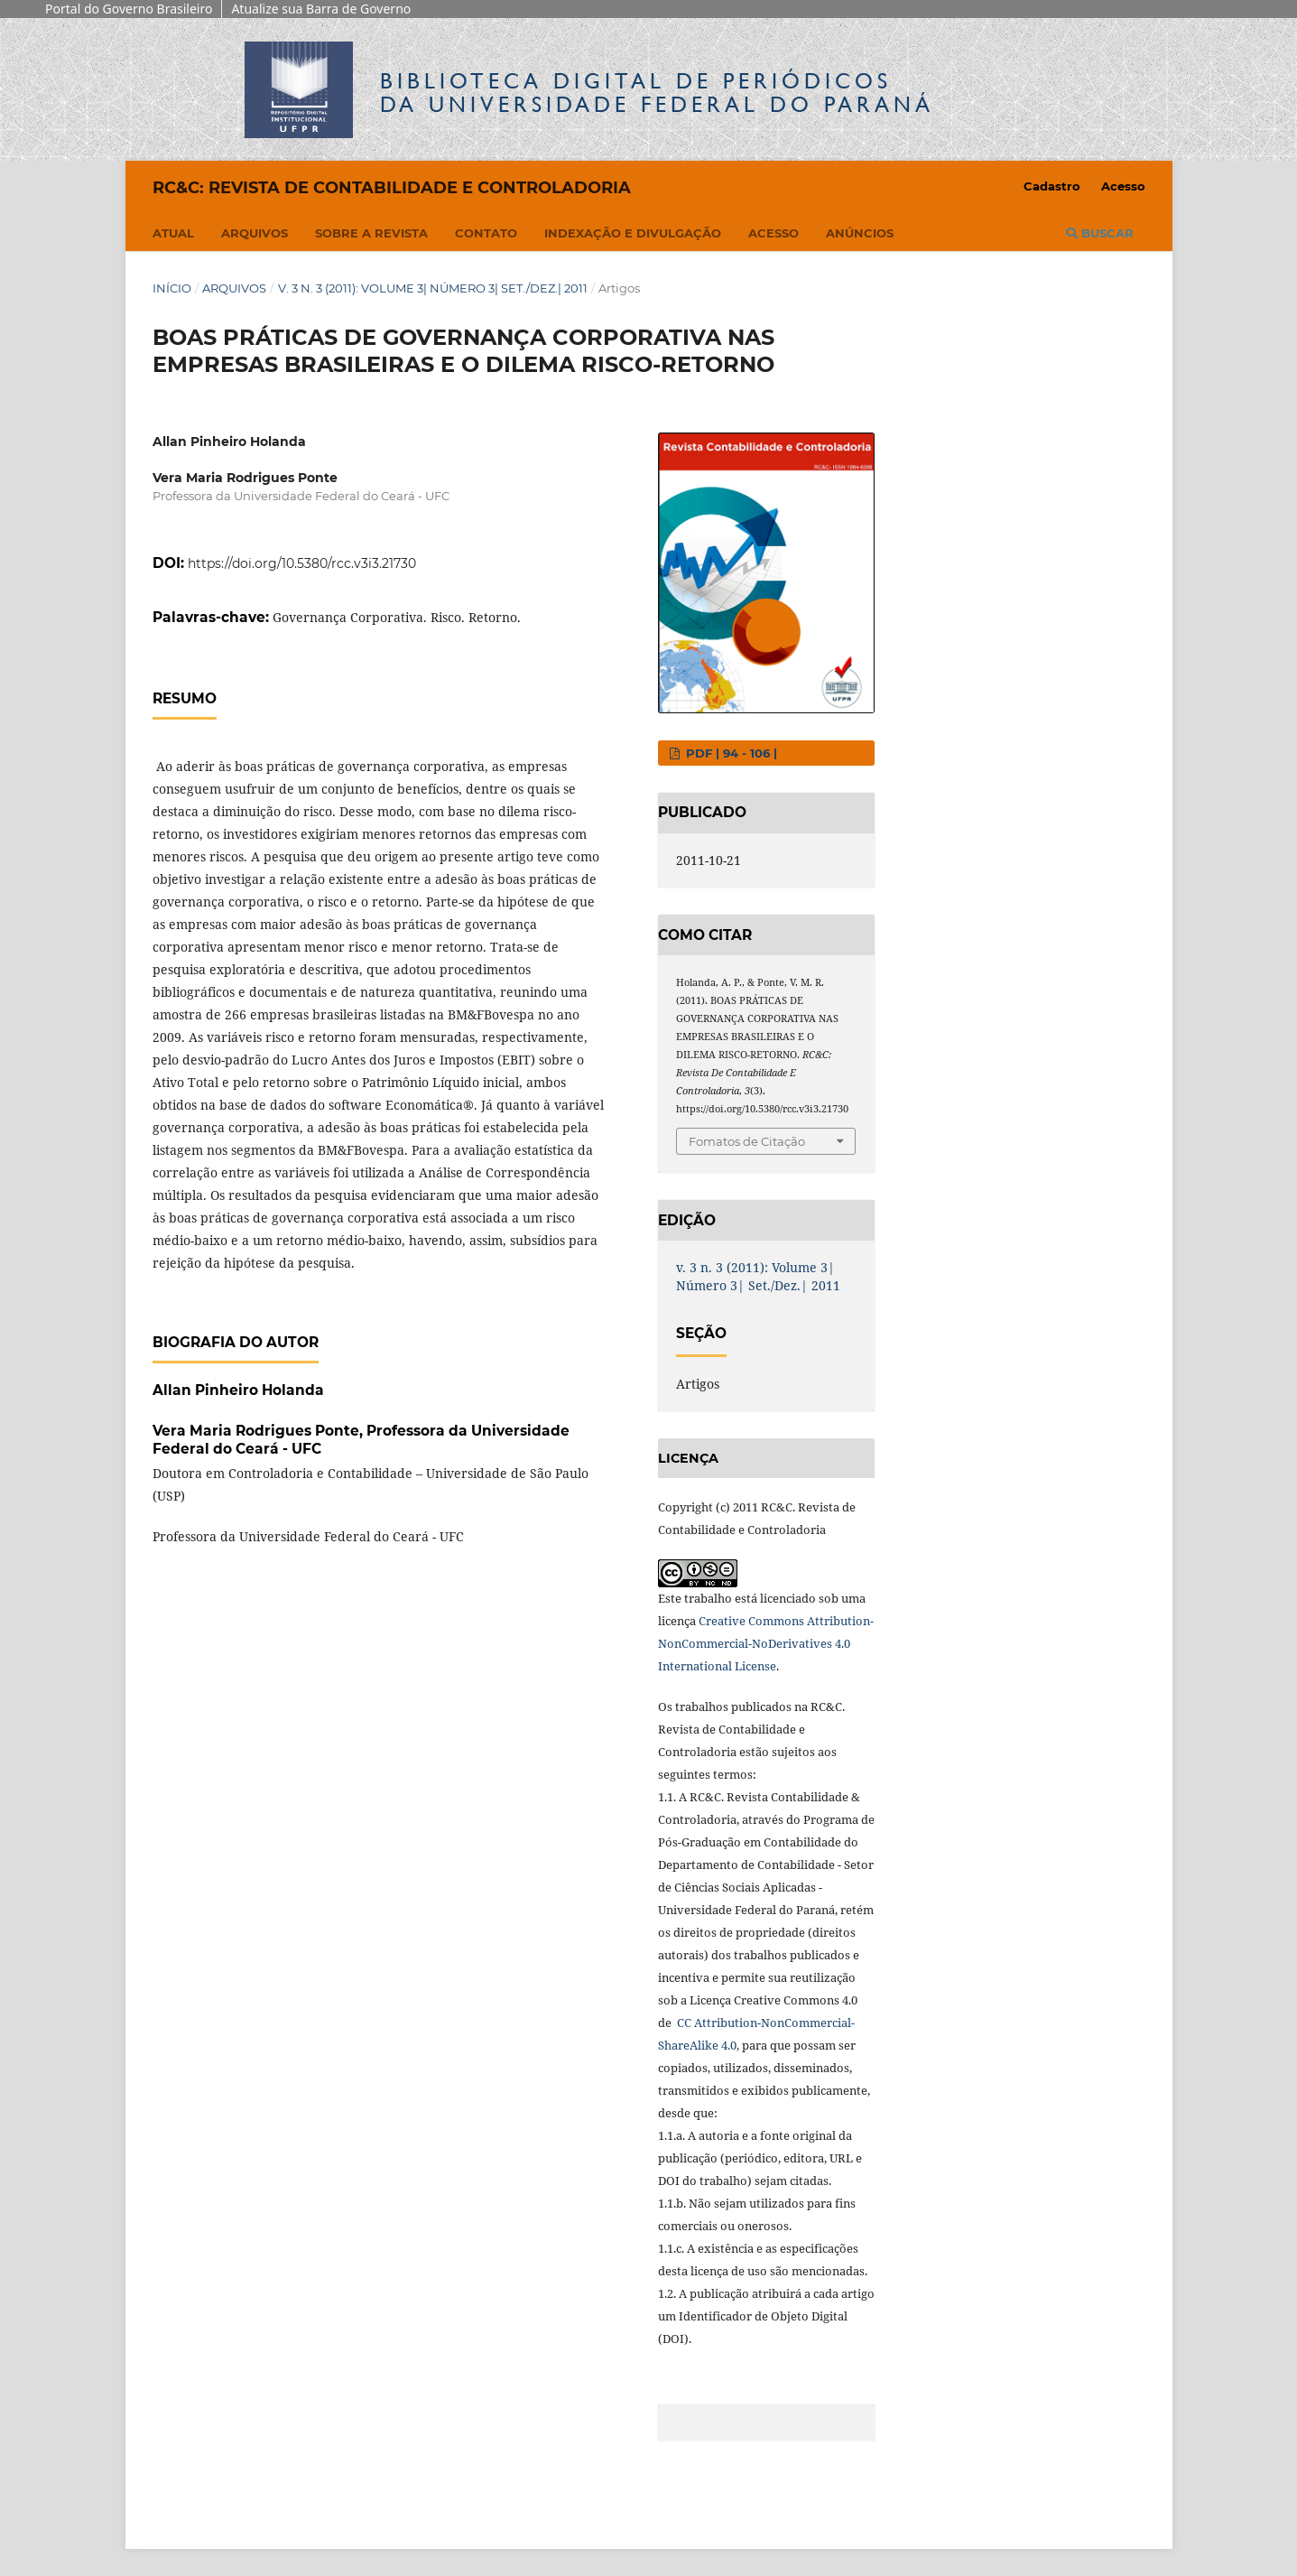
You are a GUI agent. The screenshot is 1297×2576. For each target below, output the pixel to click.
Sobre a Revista (371, 233)
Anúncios (860, 233)
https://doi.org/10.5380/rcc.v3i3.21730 (302, 563)
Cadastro (1052, 186)
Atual (173, 233)
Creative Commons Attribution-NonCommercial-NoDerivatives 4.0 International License (766, 1643)
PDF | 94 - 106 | (729, 753)
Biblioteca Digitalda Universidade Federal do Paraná (657, 92)
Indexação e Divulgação (632, 233)
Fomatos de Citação (747, 1141)
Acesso (773, 233)
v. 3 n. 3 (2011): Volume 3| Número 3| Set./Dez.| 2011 (433, 288)
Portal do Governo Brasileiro (128, 8)
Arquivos (254, 233)
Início (172, 288)
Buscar (1100, 233)
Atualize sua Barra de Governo (321, 8)
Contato (486, 233)
